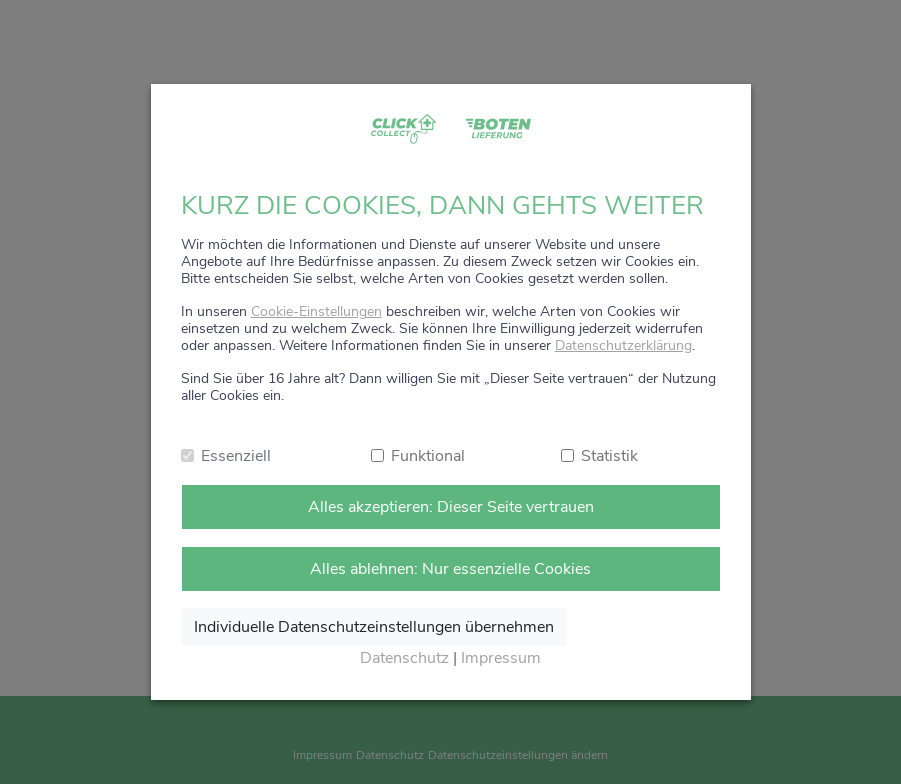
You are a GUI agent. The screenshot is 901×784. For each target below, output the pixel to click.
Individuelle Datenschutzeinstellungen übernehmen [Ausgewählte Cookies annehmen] (374, 627)
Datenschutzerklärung (623, 345)
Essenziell (236, 456)
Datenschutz (404, 658)
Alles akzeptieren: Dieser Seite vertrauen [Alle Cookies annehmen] (451, 507)
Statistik (609, 456)
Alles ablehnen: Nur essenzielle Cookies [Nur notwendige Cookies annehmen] (450, 569)
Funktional (428, 456)
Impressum (501, 658)
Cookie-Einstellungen (316, 311)
